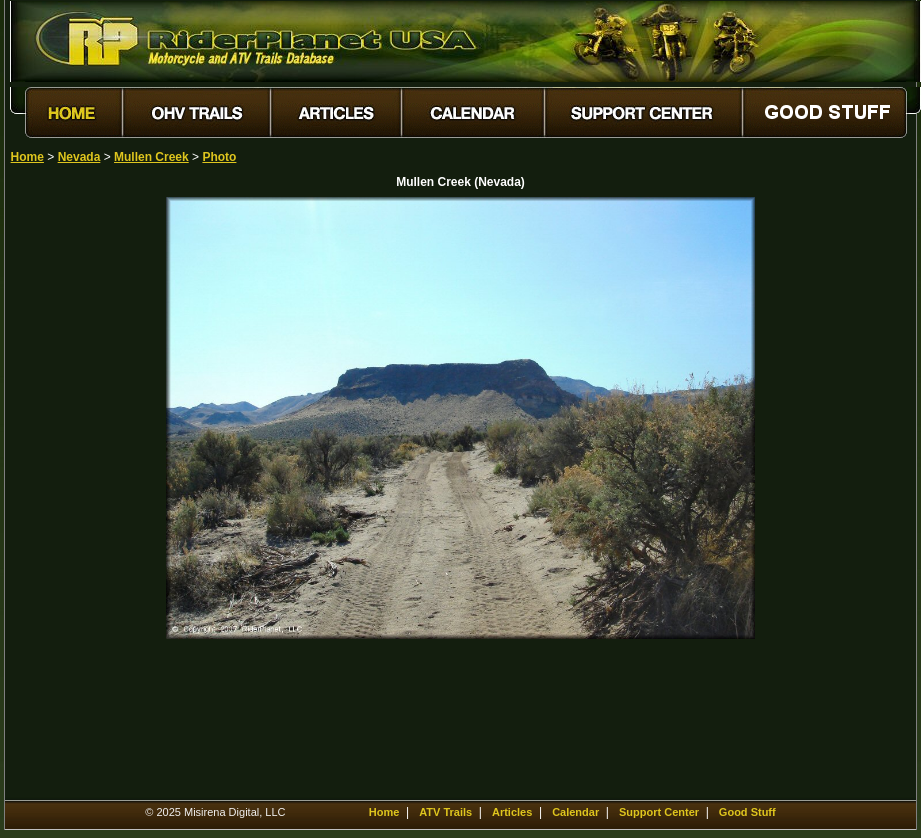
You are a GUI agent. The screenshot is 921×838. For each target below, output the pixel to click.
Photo (219, 157)
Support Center (659, 812)
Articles (512, 812)
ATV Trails (445, 812)
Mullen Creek (151, 157)
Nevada (79, 157)
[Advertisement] (81, 497)
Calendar (575, 812)
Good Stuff (747, 812)
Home (27, 157)
